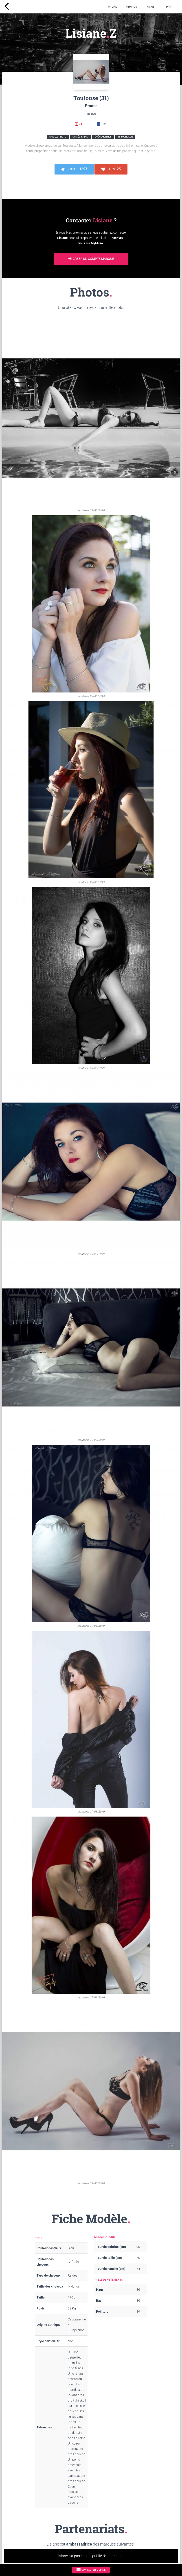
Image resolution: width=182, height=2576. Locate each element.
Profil (112, 6)
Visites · (74, 169)
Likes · (111, 169)
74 (78, 124)
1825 (102, 124)
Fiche (150, 6)
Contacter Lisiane (91, 2570)
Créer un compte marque (91, 259)
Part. (169, 6)
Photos (131, 6)
